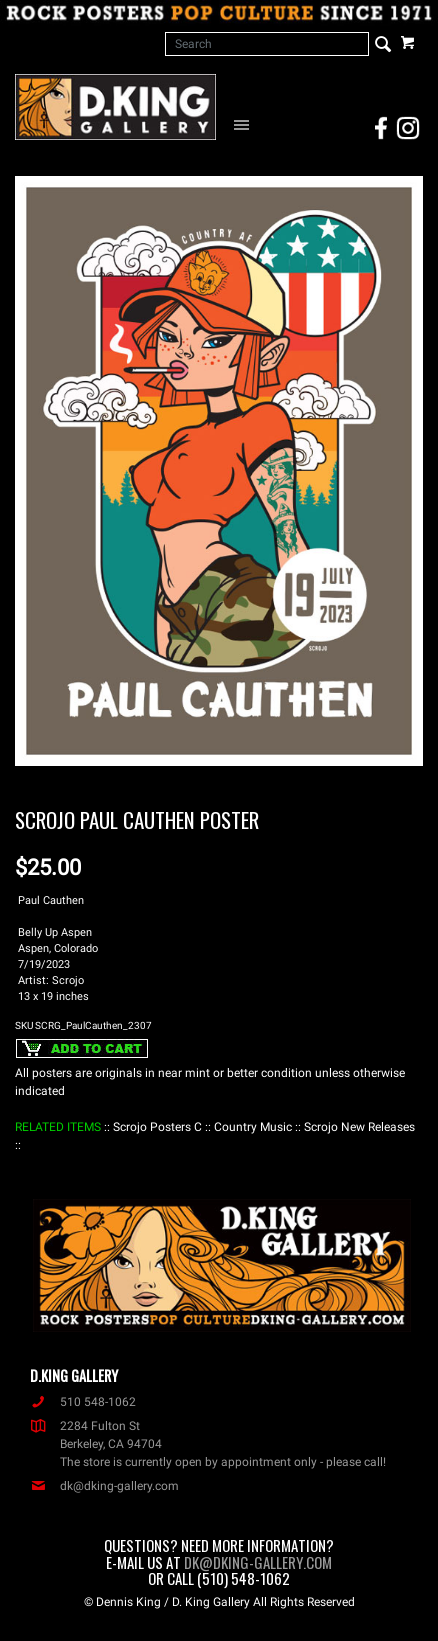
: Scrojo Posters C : (157, 1127)
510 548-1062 (83, 1402)
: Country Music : (253, 1127)
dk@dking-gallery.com (104, 1486)
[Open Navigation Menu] (244, 124)
